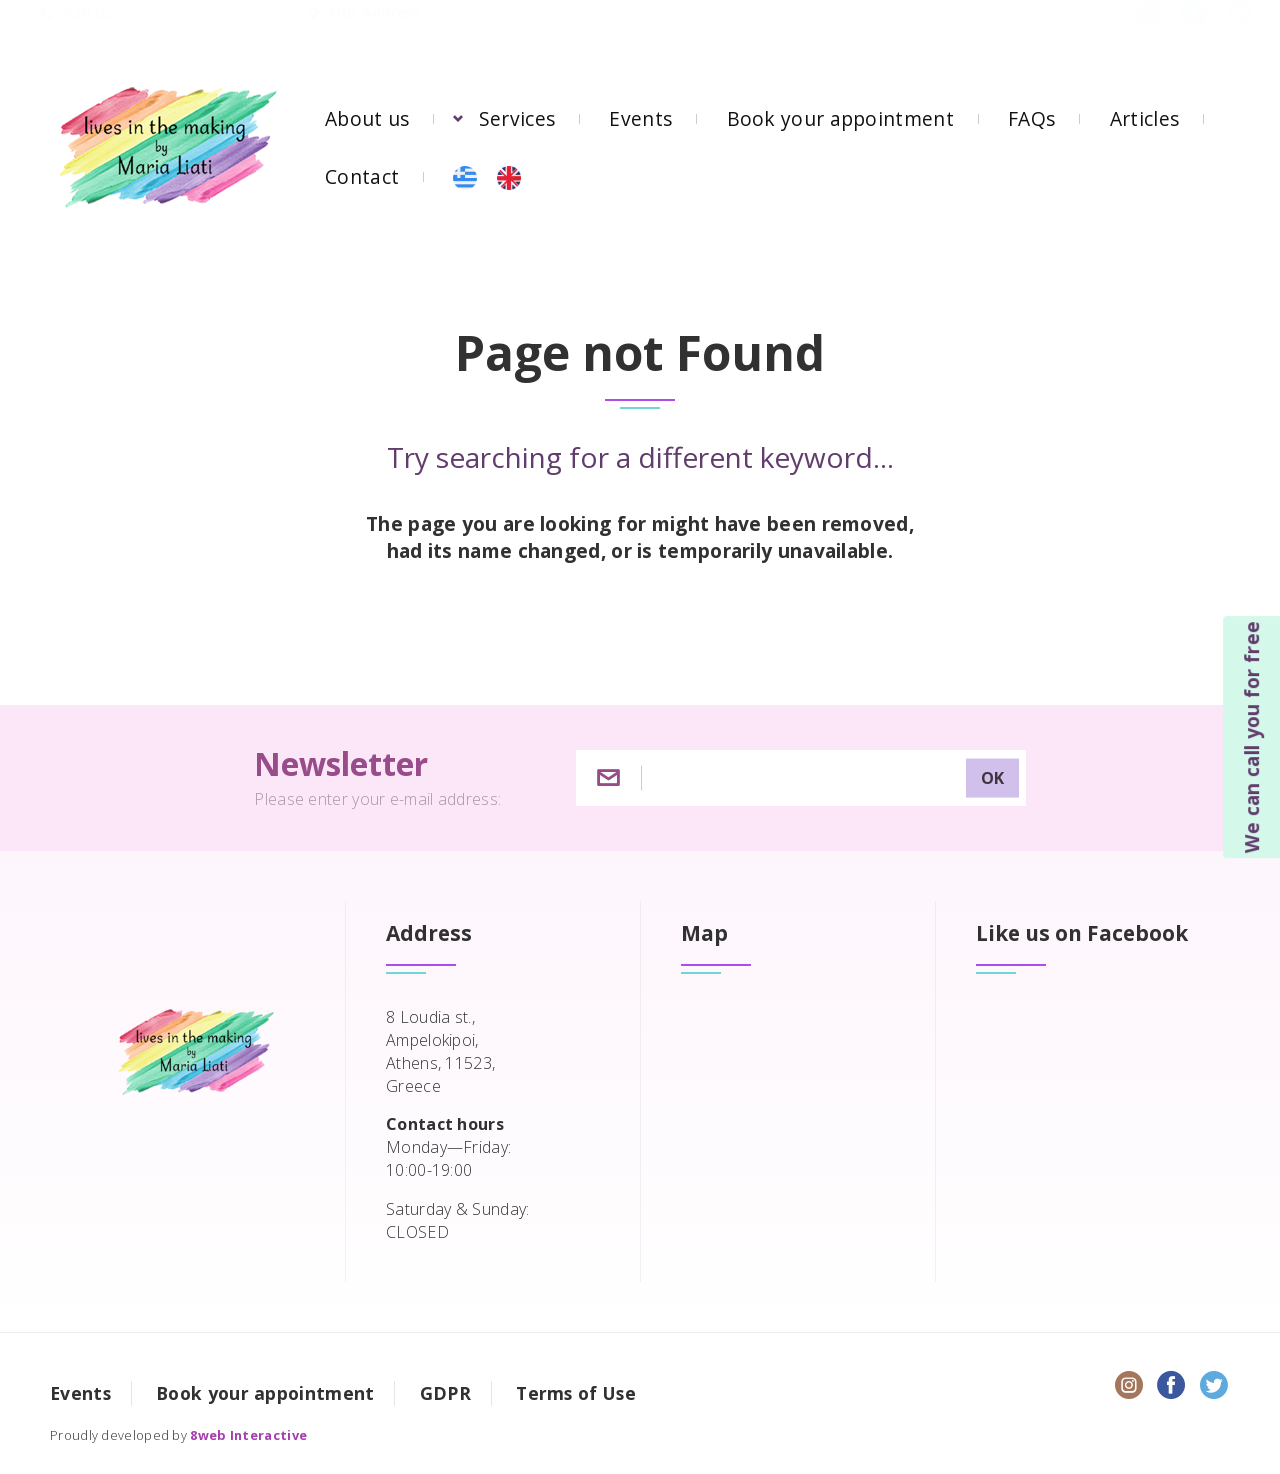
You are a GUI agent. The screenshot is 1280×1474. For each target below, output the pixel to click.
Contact (362, 176)
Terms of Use (576, 1393)
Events (640, 118)
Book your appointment (840, 118)
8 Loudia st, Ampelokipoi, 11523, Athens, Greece (598, 33)
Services (517, 118)
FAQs (1031, 118)
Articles (1144, 118)
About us (367, 118)
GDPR (445, 1393)
